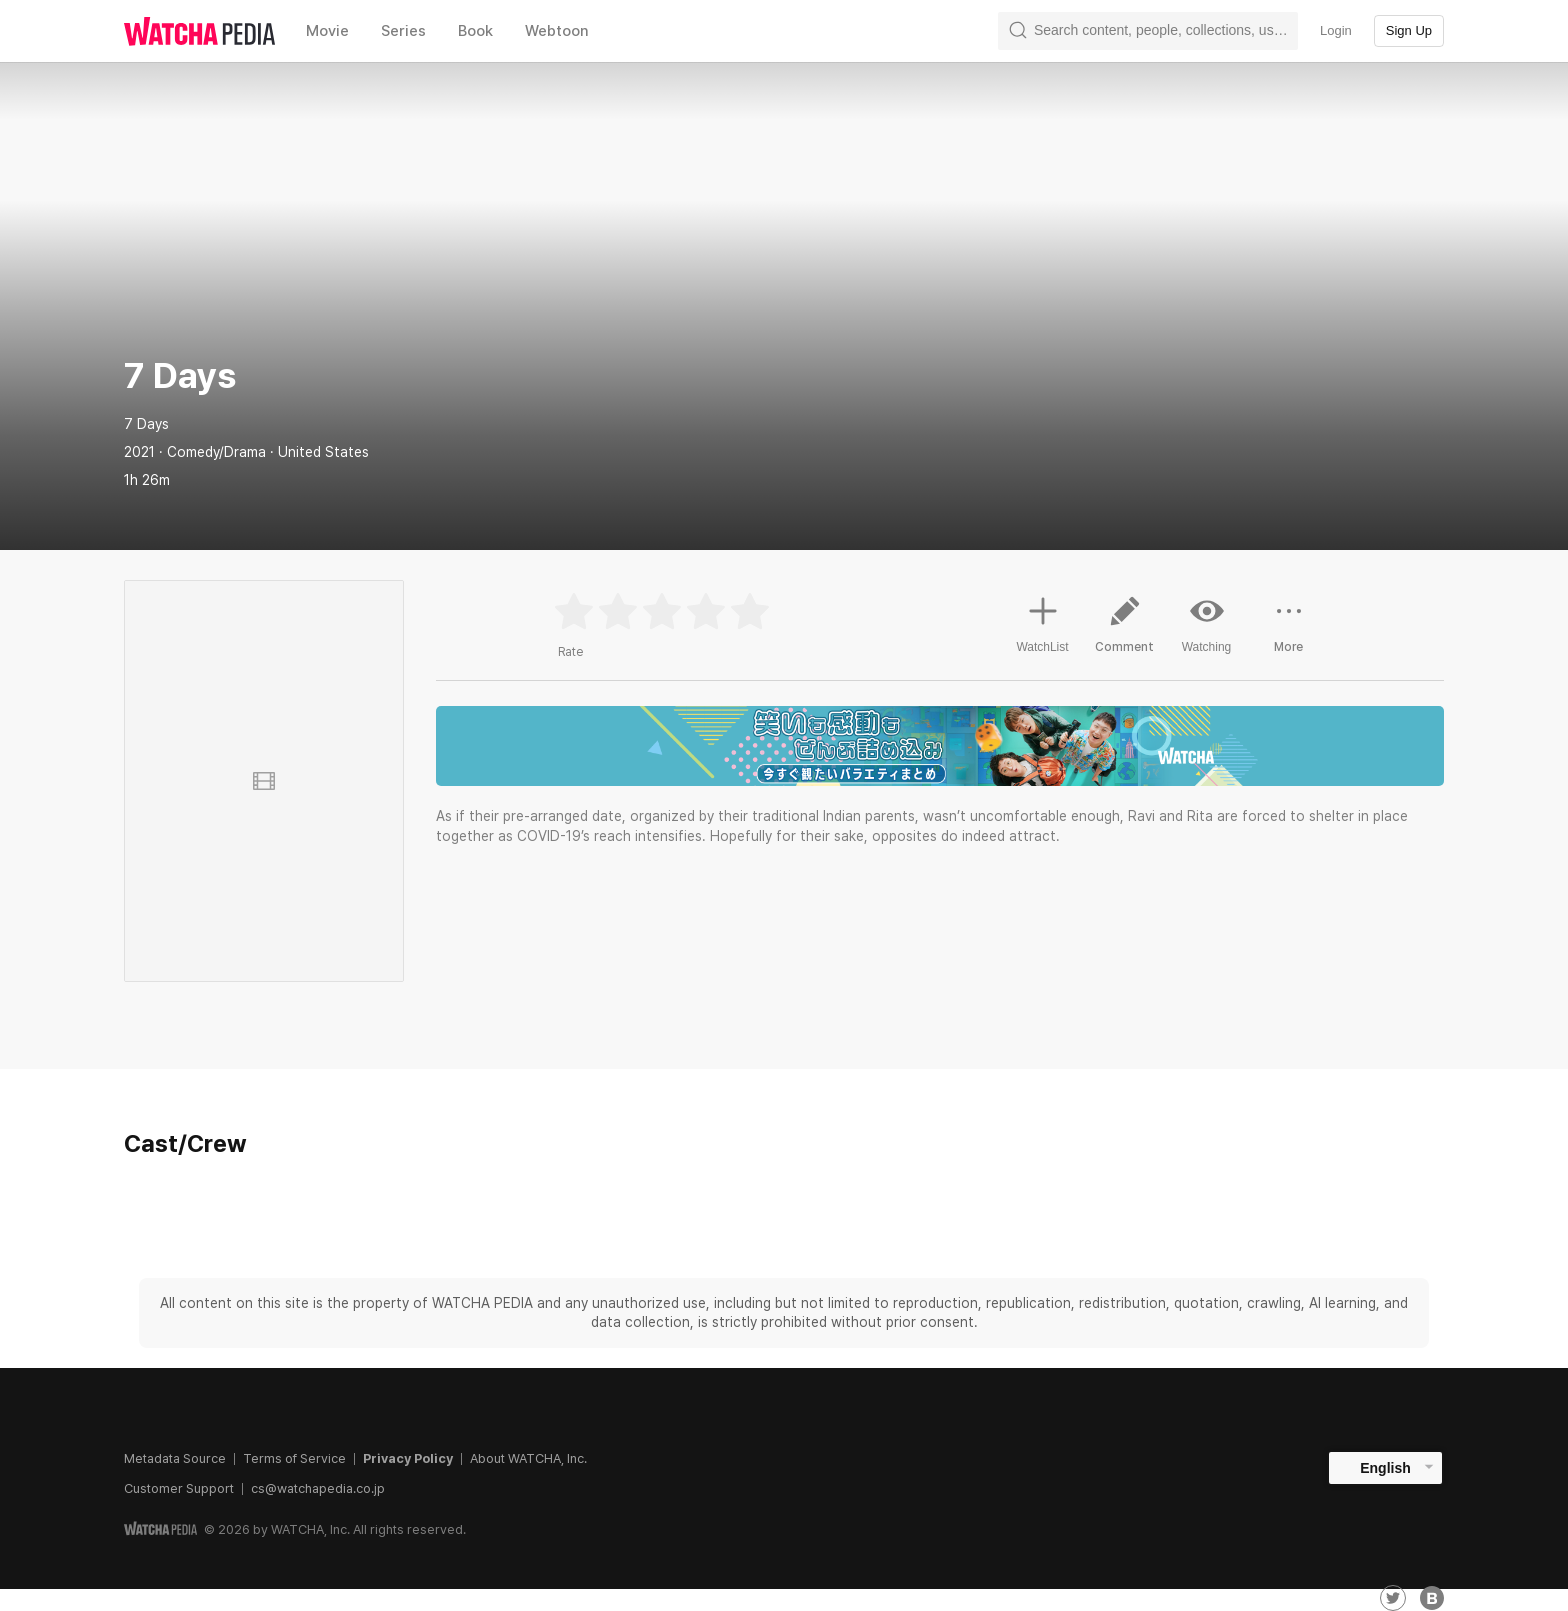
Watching (1207, 624)
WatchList (1042, 622)
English (1385, 1468)
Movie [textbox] (327, 31)
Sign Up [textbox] (1409, 30)
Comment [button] (1125, 632)
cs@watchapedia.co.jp (318, 1488)
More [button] (1289, 632)
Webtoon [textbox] (557, 31)
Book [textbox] (475, 31)
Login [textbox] (1336, 30)
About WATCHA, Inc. (528, 1458)
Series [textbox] (403, 31)
